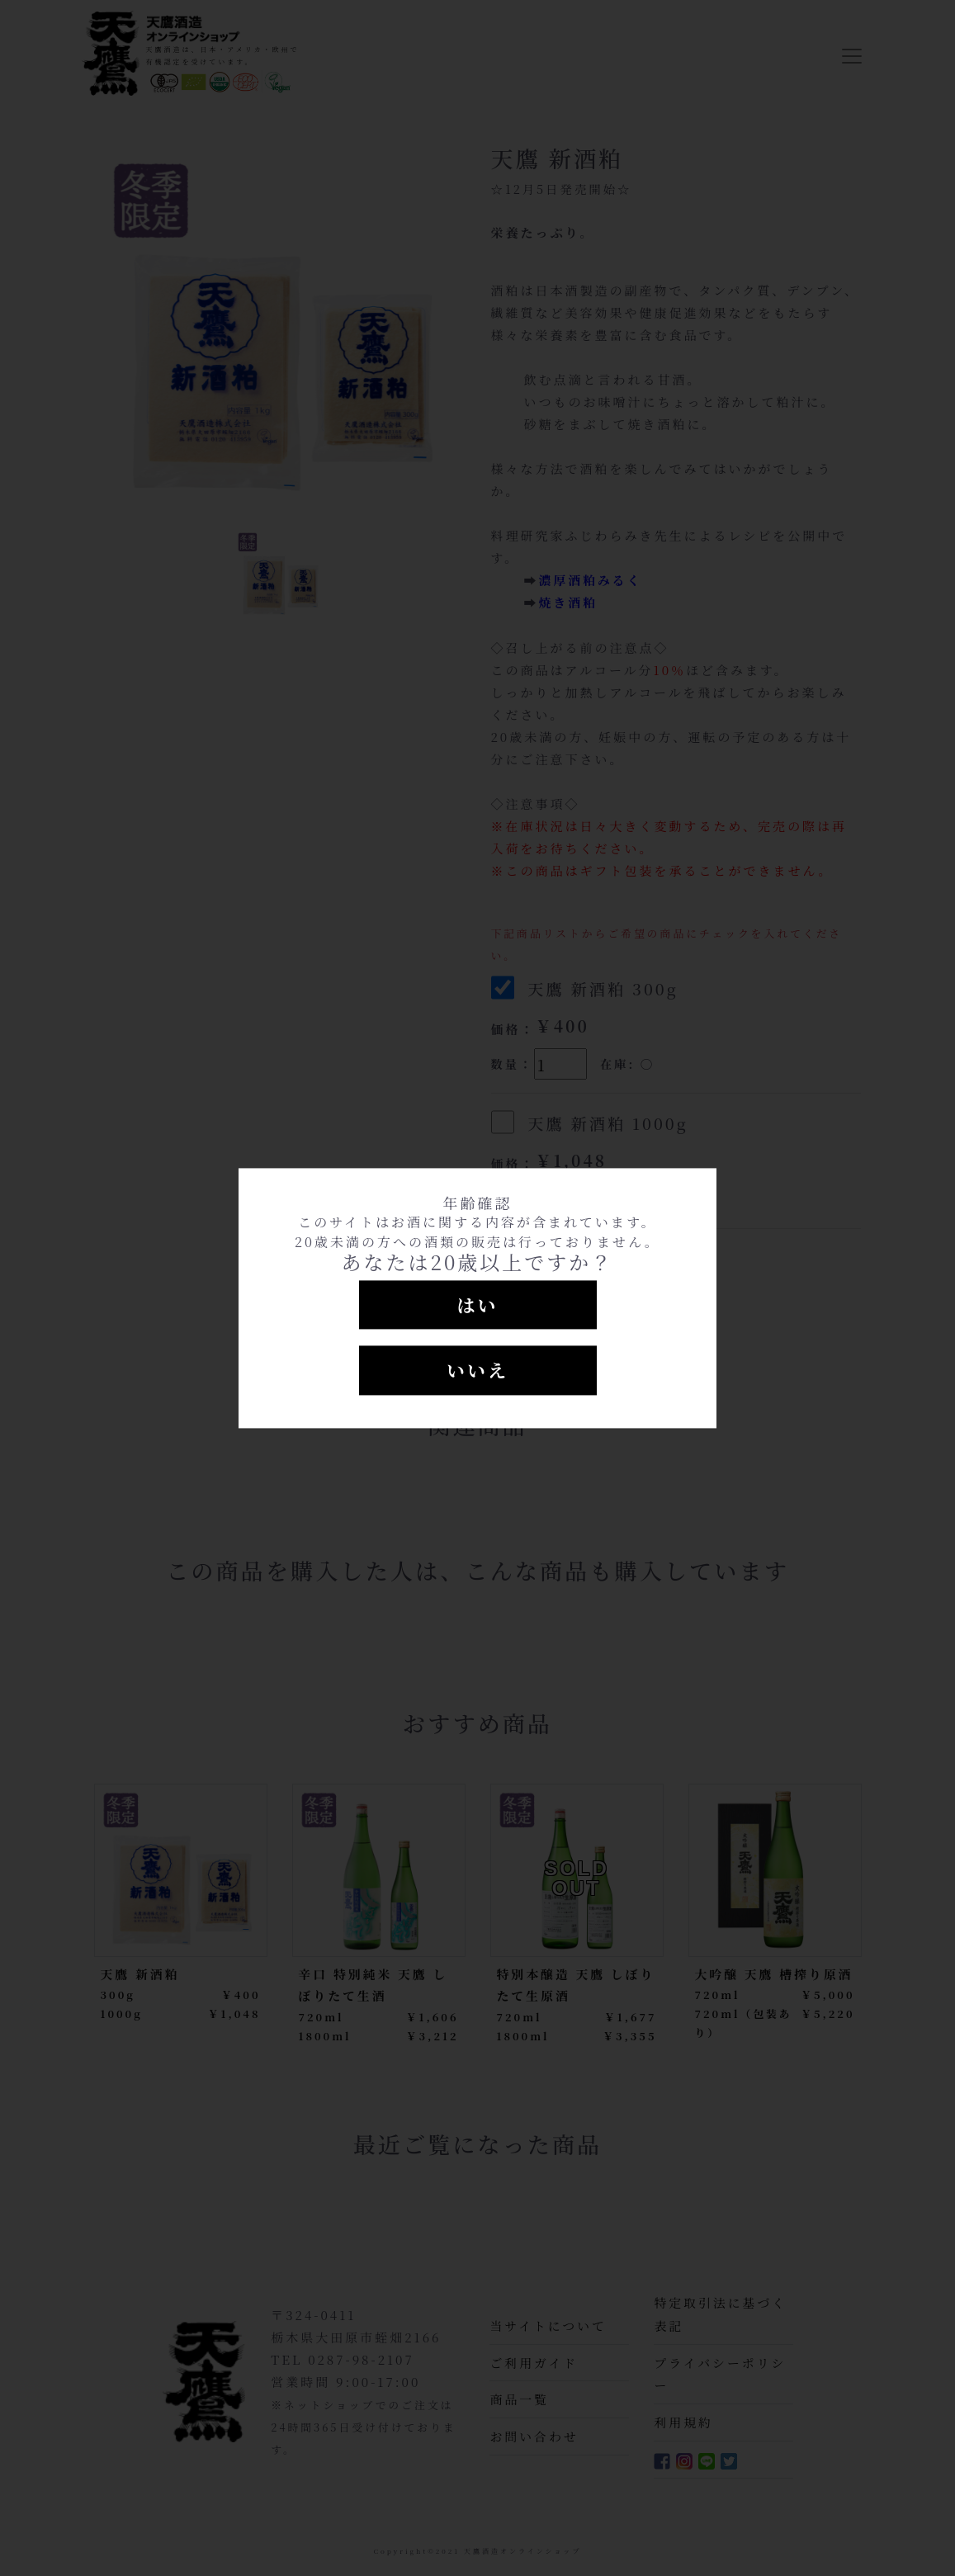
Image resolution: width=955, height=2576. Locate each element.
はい (477, 1304)
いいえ (477, 1370)
